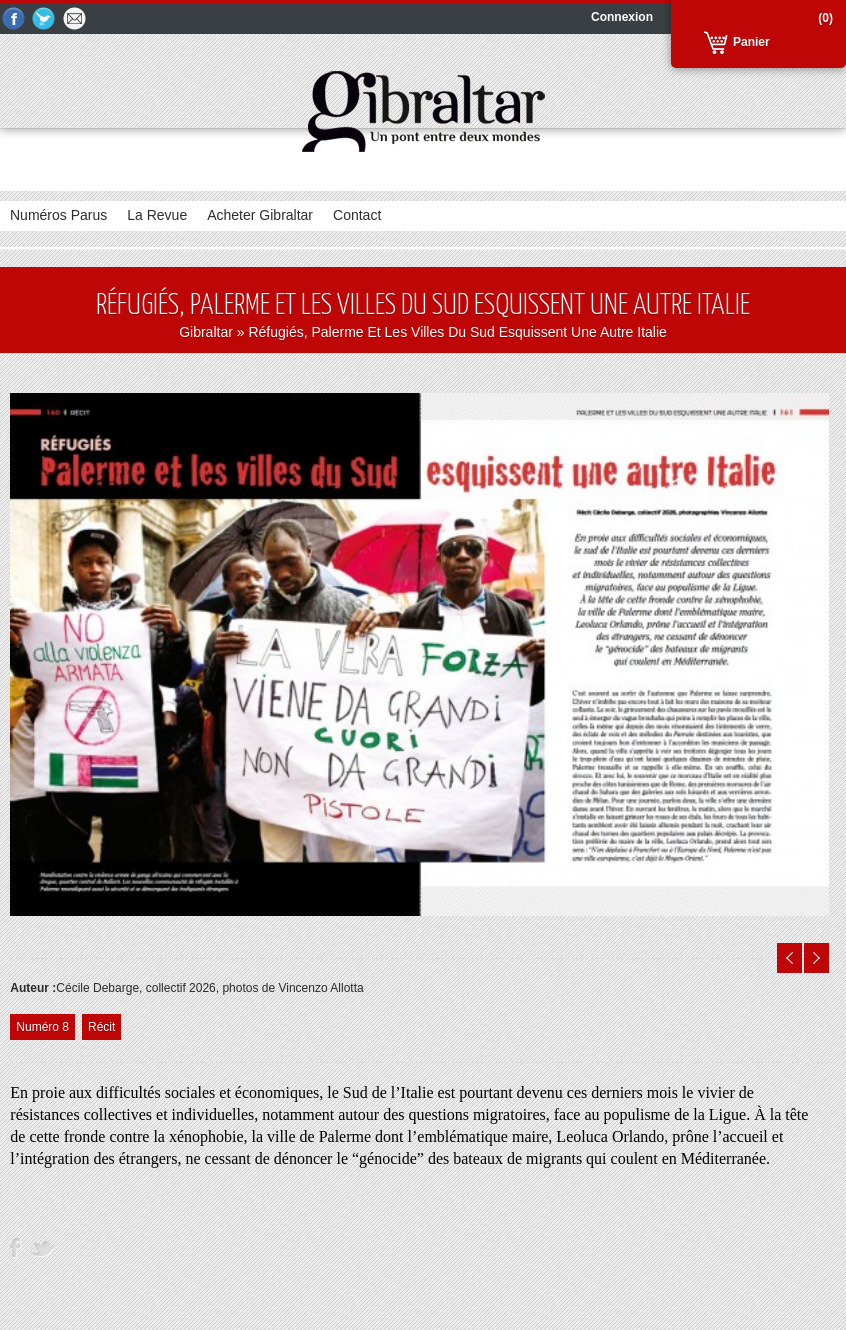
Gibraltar (206, 332)
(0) (825, 18)
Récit (101, 1027)
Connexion (622, 17)
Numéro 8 (42, 1027)
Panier (751, 42)
